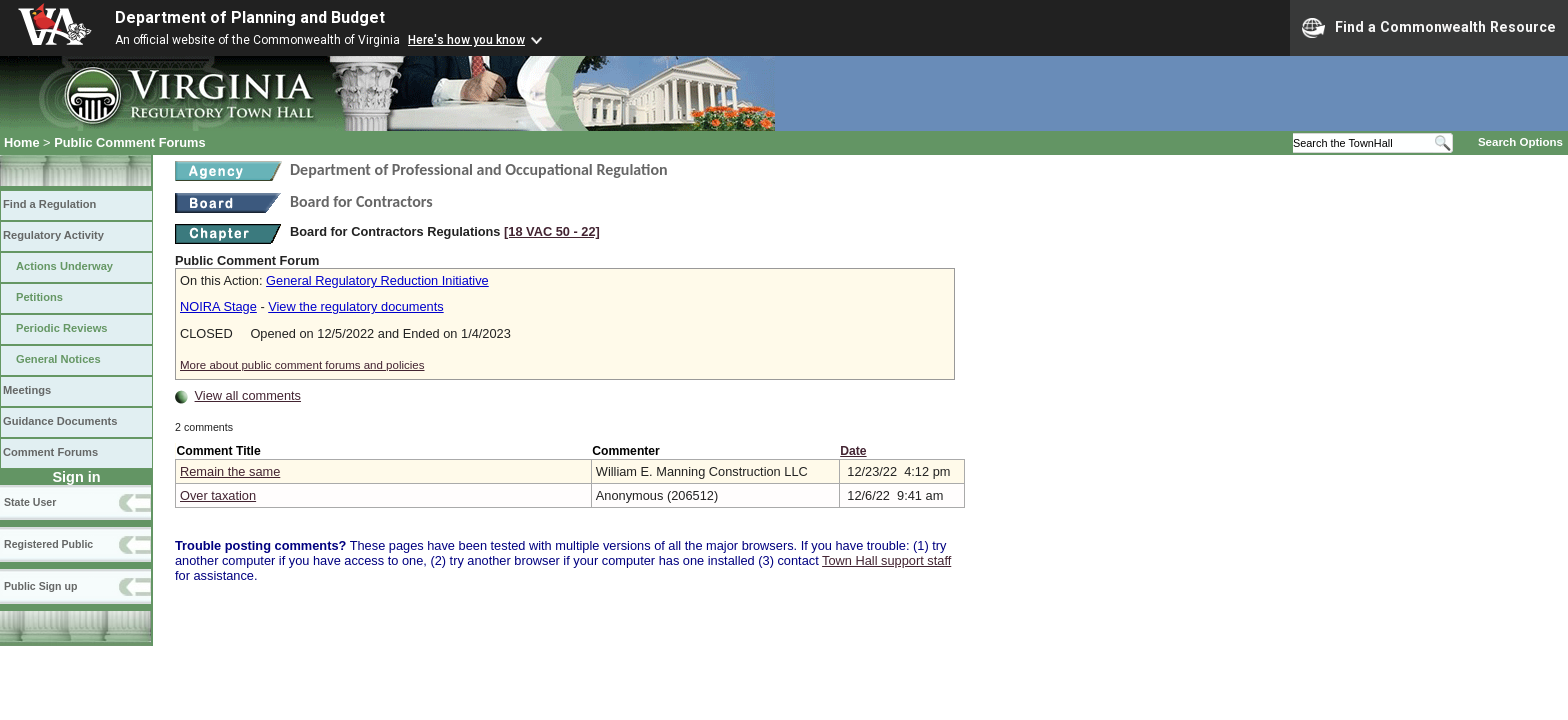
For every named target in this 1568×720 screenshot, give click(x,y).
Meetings (27, 390)
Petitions (39, 297)
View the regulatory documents (355, 306)
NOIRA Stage (218, 306)
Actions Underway (64, 266)
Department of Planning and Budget (250, 17)
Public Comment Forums (129, 142)
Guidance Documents (60, 421)
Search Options (1520, 142)
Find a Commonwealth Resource (1429, 28)
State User (30, 502)
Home (22, 142)
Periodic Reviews (62, 328)
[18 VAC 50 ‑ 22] (552, 231)
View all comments (248, 395)
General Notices (58, 359)
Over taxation (218, 495)
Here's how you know (466, 40)
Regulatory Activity (53, 235)
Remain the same (230, 471)
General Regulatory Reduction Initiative (377, 280)
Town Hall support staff (886, 560)
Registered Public (48, 544)
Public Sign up (40, 586)
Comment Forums (50, 452)
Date (853, 451)
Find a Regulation (49, 204)
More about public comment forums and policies (302, 365)
